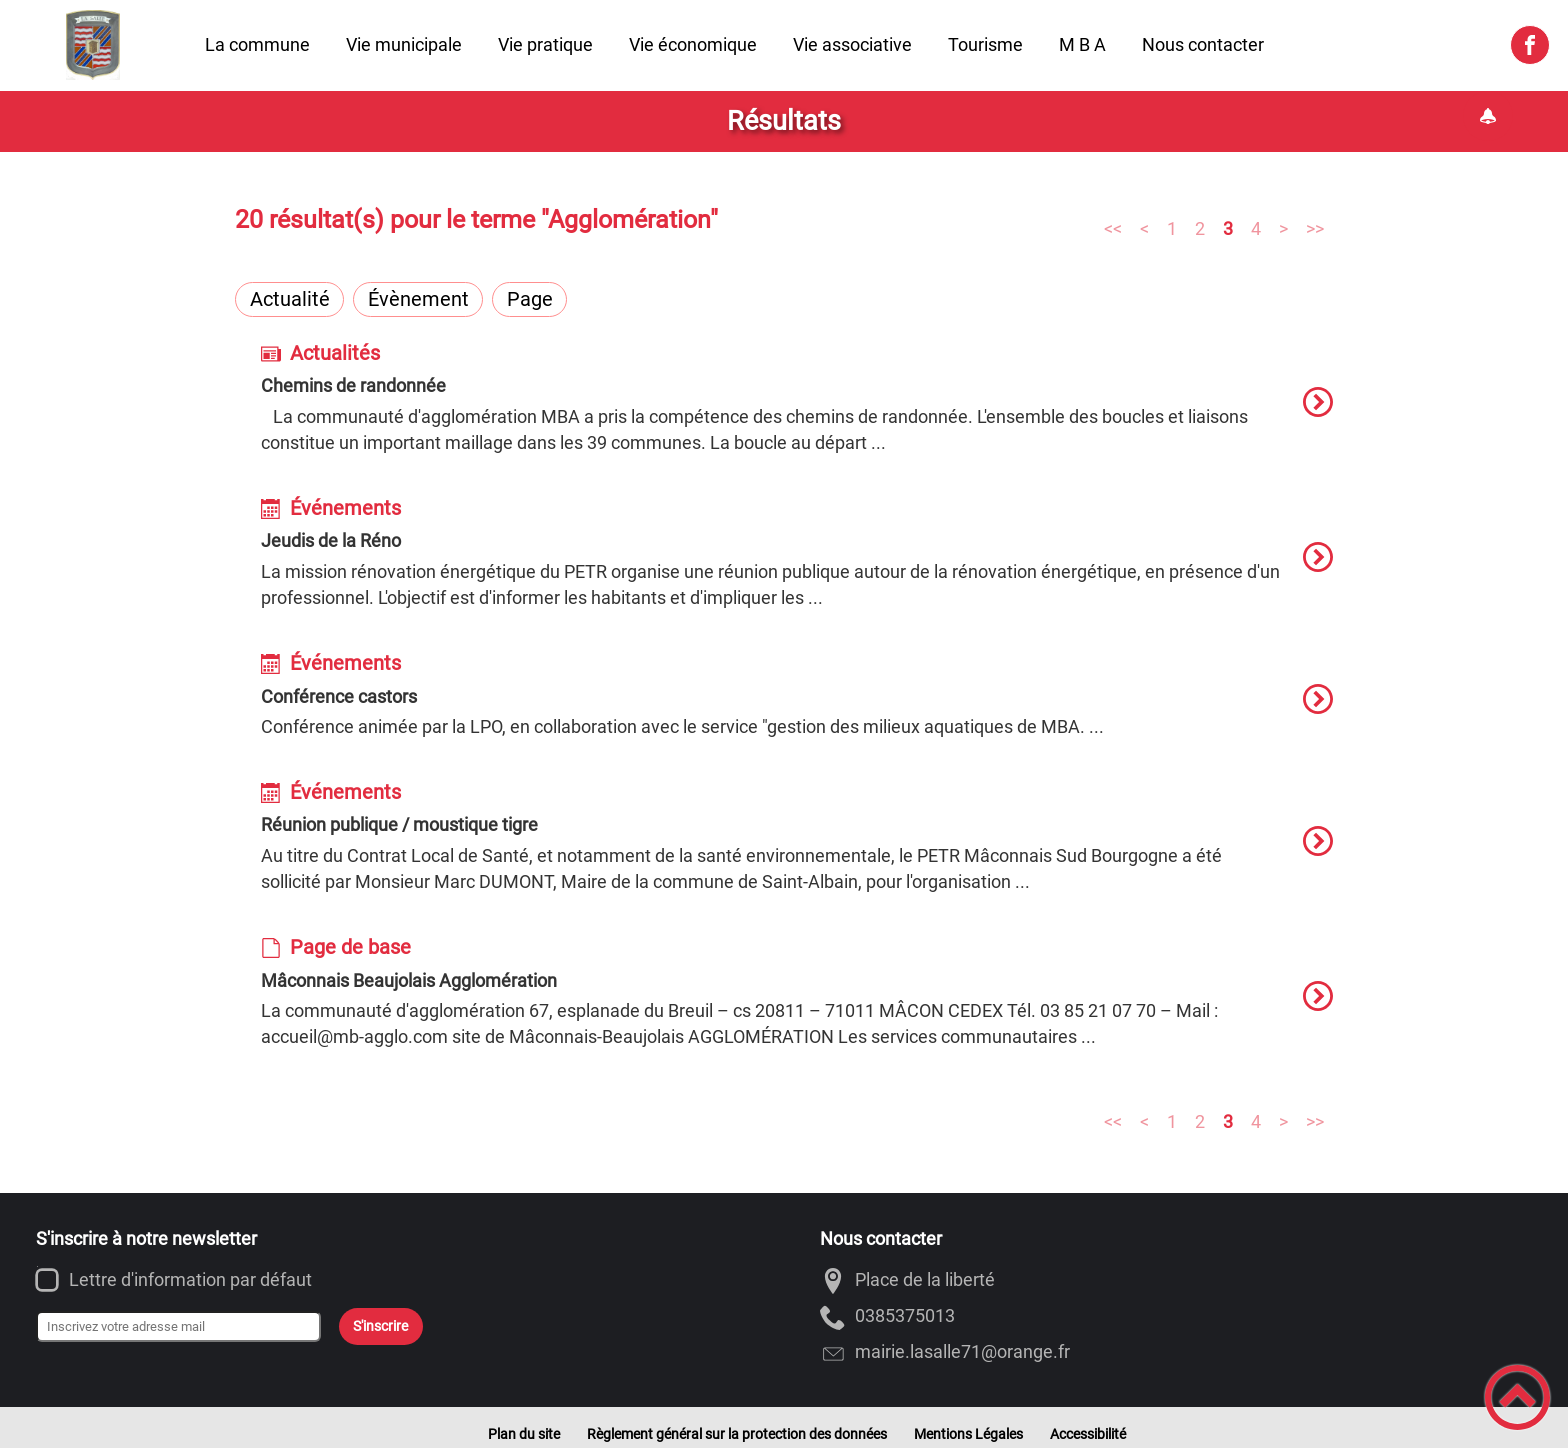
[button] (1517, 1397)
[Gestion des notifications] (1488, 116)
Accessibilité (1088, 1434)
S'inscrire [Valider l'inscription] (380, 1326)
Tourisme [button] (985, 44)
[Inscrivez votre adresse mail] (178, 1327)
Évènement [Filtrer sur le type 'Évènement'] (418, 299)
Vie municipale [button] (404, 44)
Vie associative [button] (852, 44)
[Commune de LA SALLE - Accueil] (93, 45)
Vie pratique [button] (545, 44)
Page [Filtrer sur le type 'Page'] (530, 299)
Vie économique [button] (693, 44)
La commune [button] (257, 44)
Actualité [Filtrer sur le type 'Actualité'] (290, 299)
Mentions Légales (968, 1434)
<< (1113, 227)
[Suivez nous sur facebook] (1530, 45)
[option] (797, 411)
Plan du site (524, 1434)
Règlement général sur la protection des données (737, 1434)
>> (1315, 227)
